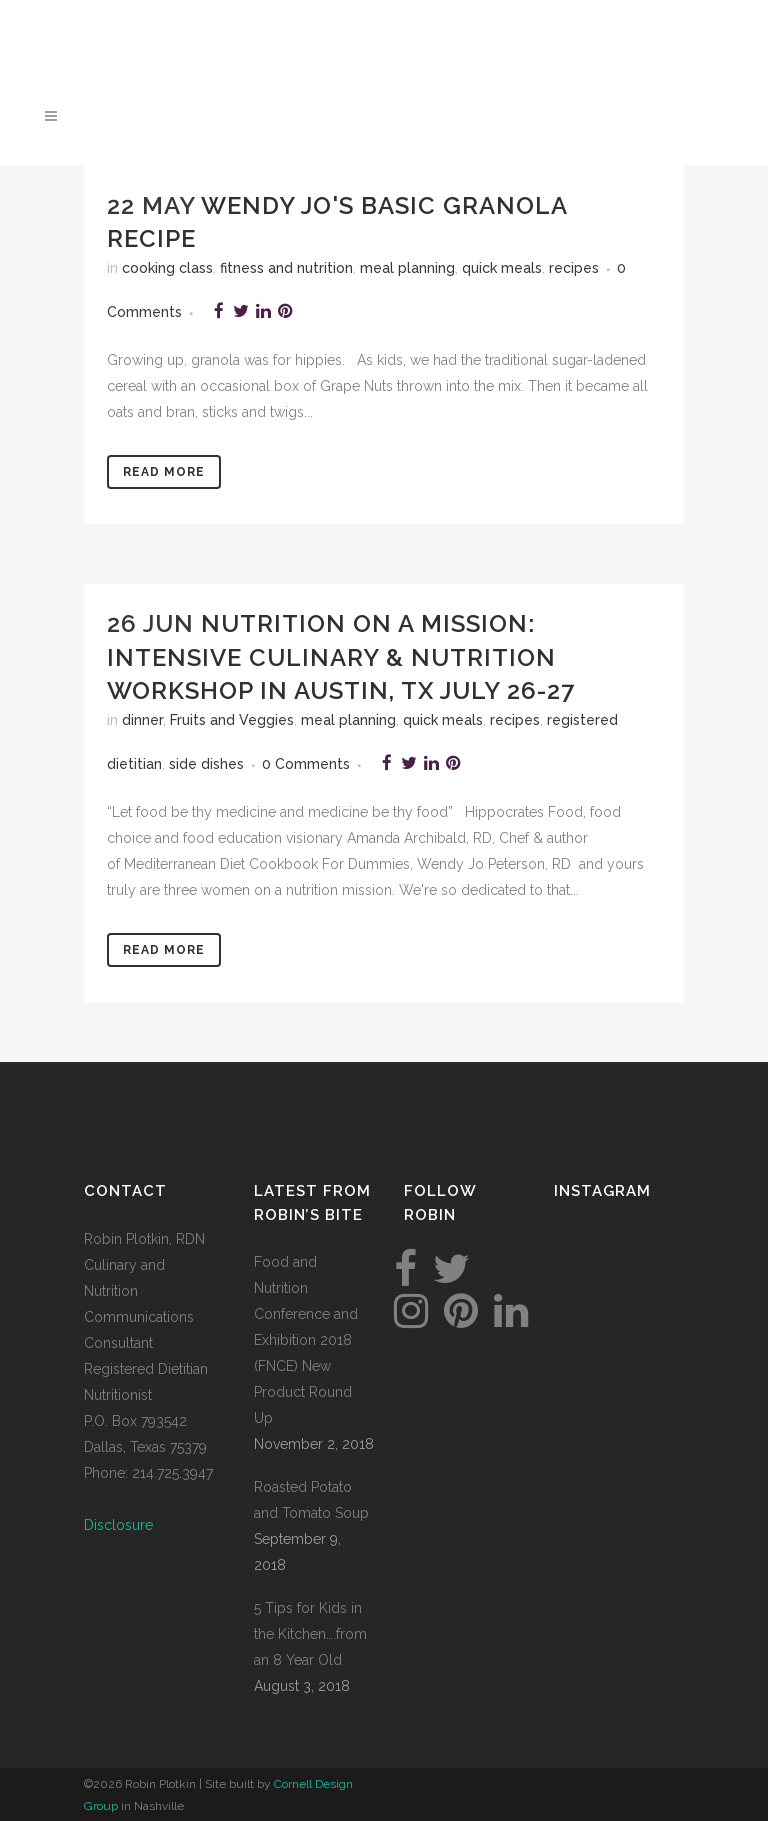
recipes (574, 268)
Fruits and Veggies (232, 720)
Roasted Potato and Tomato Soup (311, 1500)
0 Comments (306, 764)
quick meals (502, 268)
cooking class (167, 268)
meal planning (407, 268)
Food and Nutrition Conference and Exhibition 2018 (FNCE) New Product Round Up (306, 1340)
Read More (164, 472)
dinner (142, 720)
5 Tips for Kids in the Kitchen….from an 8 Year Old (310, 1634)
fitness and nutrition (286, 268)
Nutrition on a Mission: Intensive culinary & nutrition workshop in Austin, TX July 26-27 (341, 656)
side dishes (206, 764)
